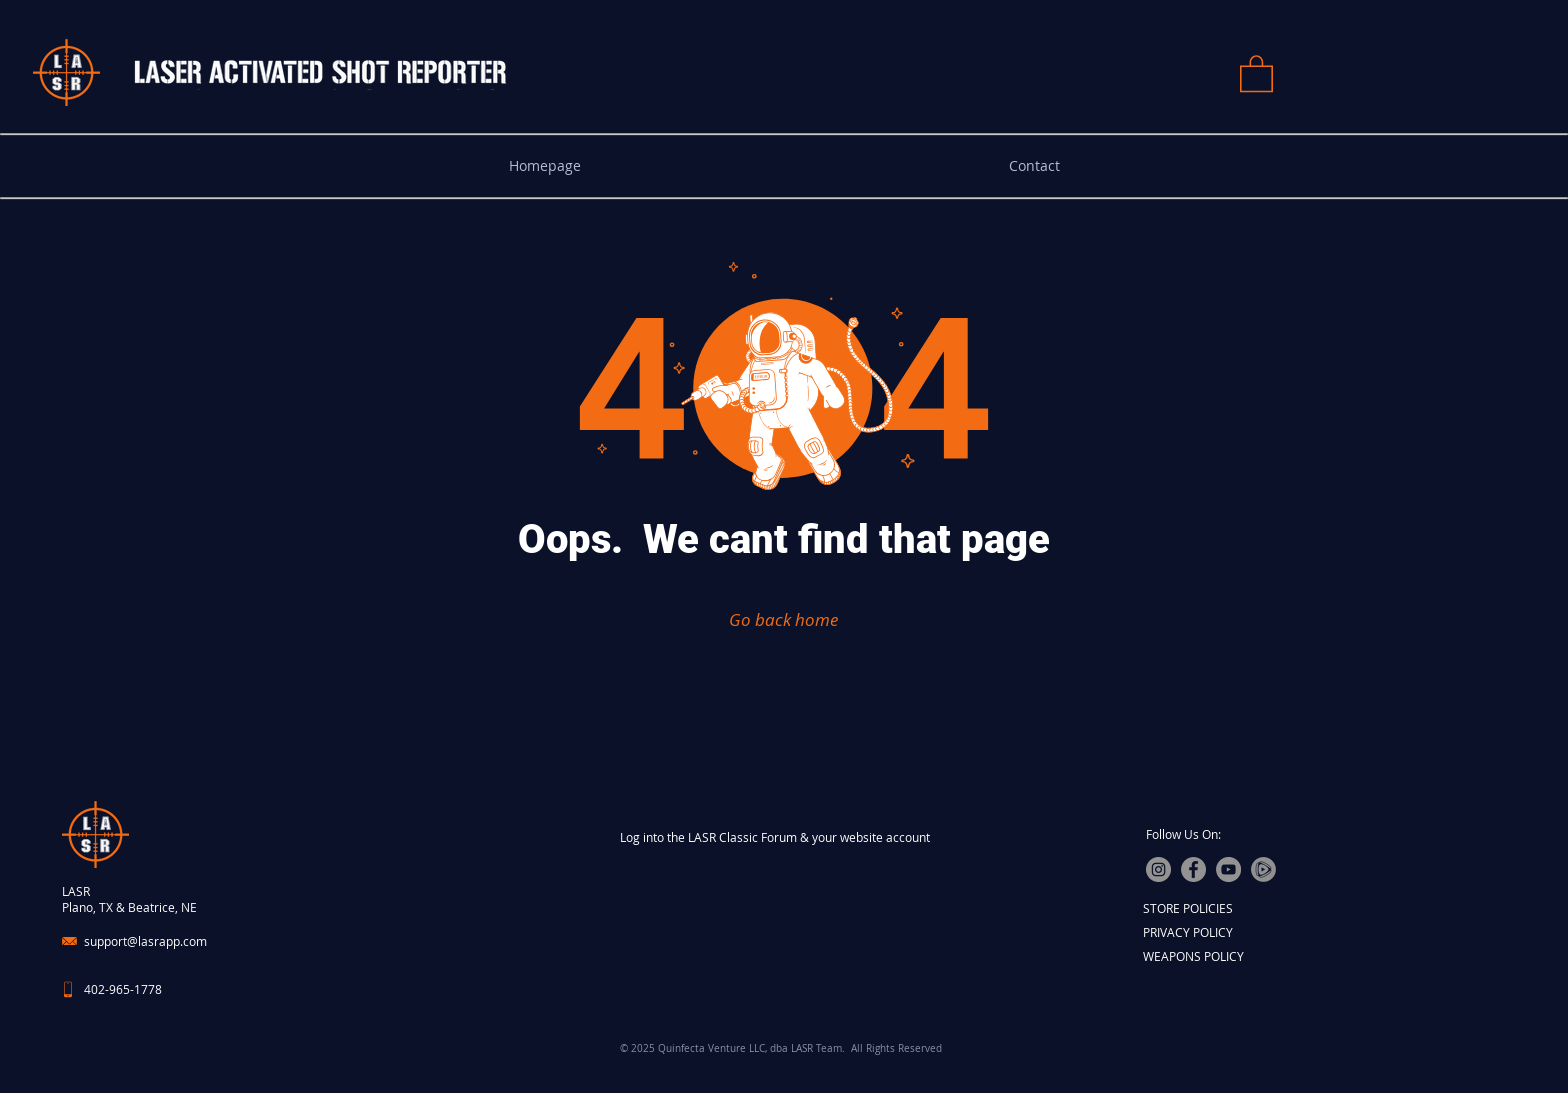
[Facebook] (1193, 869)
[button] (1256, 72)
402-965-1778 (123, 989)
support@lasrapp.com (145, 941)
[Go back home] (783, 619)
